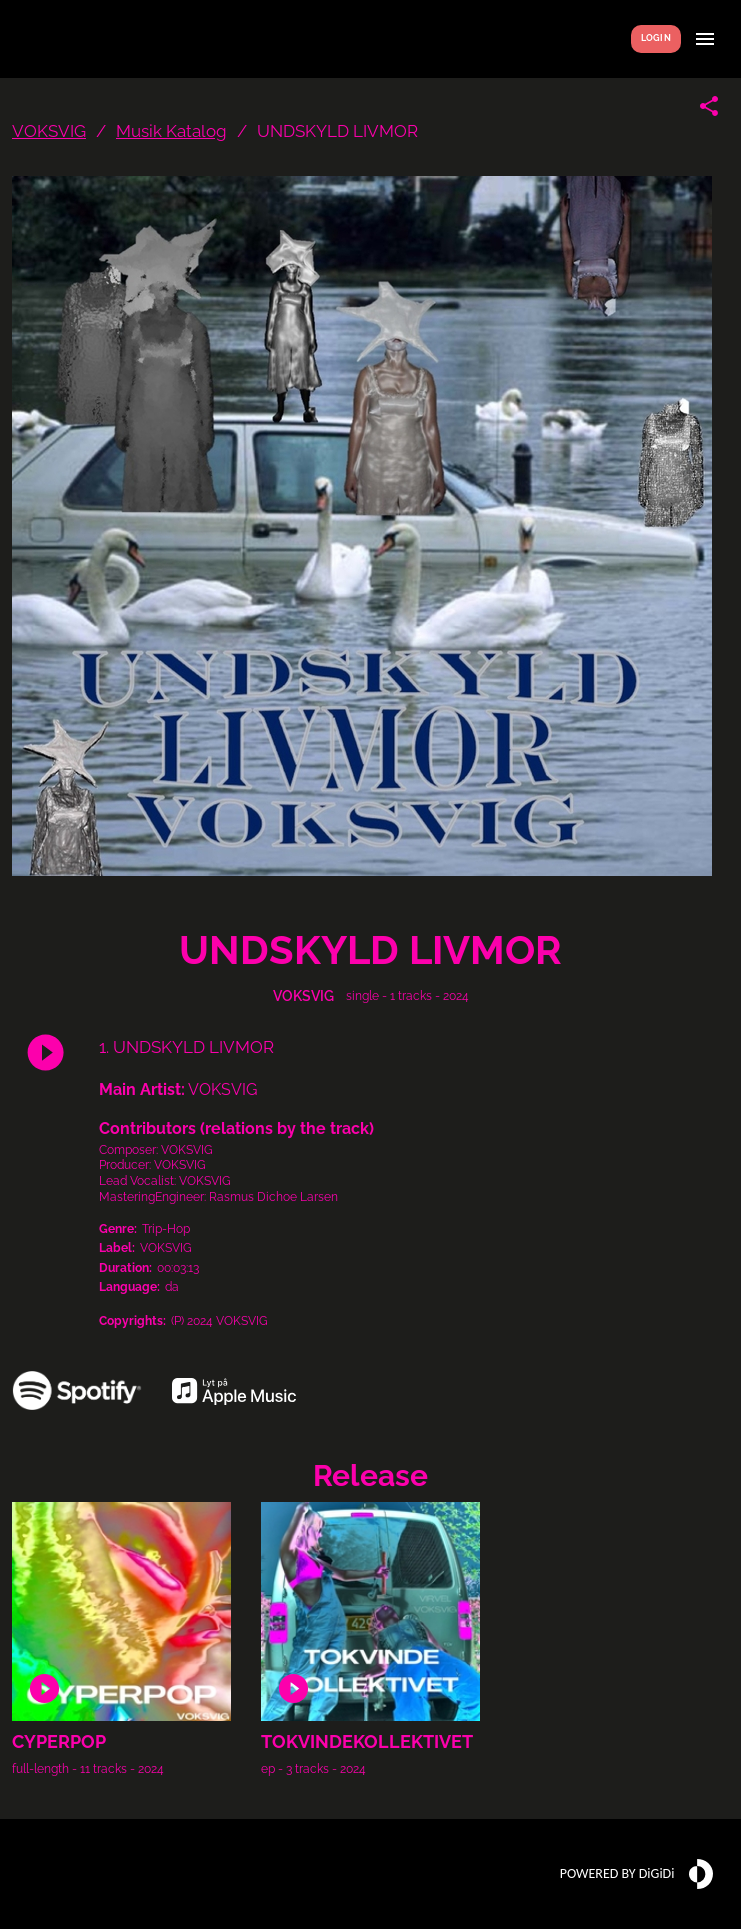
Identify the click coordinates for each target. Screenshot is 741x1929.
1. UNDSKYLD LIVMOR (186, 1047)
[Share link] (709, 106)
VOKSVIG (49, 131)
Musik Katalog (171, 131)
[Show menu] (705, 39)
